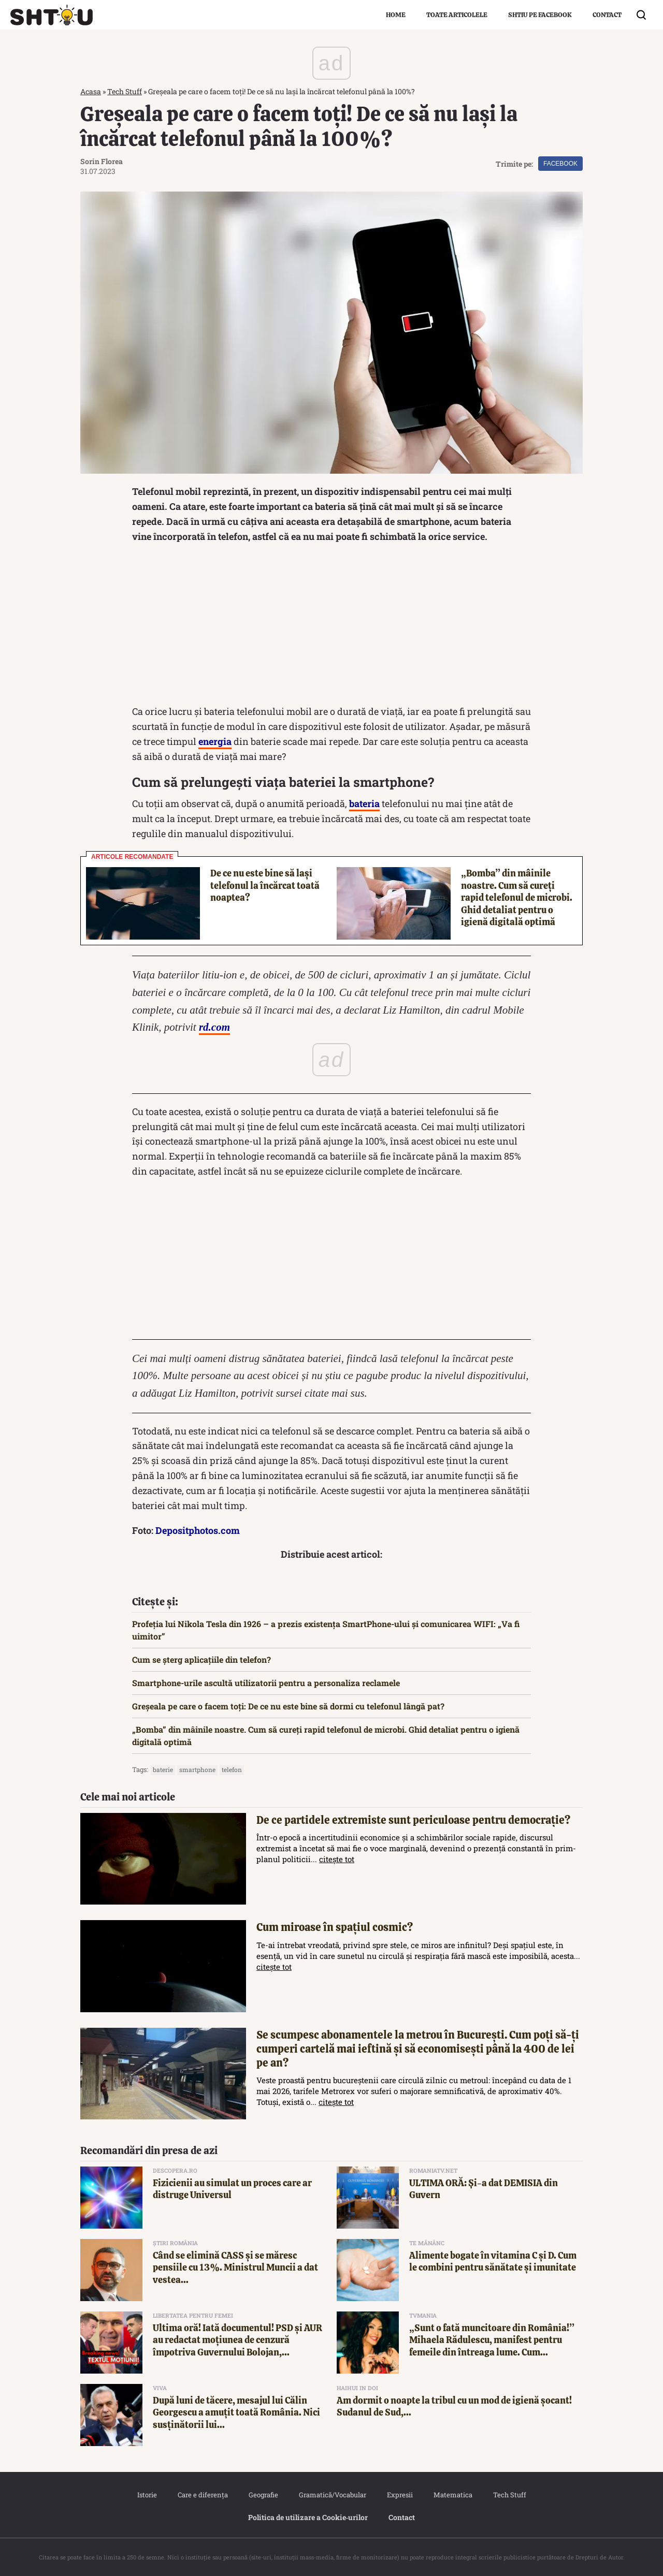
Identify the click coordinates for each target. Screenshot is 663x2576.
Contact (607, 14)
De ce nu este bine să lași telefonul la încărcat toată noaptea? (265, 885)
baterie (163, 1769)
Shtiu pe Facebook (540, 14)
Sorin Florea (101, 161)
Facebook (560, 163)
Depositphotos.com (197, 1530)
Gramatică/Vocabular (332, 2494)
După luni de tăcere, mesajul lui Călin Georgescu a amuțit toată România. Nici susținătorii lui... (236, 2412)
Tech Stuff (124, 91)
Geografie (263, 2494)
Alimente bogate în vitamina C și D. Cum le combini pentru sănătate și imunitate (492, 2261)
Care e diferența (203, 2494)
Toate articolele (456, 14)
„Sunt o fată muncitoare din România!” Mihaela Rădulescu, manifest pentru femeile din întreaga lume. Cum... (491, 2340)
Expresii (400, 2494)
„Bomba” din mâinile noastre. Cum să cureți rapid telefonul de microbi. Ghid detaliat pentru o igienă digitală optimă (516, 897)
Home (396, 14)
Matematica (453, 2494)
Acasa (90, 91)
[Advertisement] (331, 626)
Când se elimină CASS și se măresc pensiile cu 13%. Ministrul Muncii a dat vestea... (235, 2267)
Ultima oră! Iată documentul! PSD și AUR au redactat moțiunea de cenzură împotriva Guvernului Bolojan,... (237, 2340)
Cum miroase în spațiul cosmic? (334, 1927)
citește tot (336, 1859)
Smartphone (197, 1769)
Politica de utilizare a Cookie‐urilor (308, 2517)
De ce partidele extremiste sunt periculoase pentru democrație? (413, 1820)
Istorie (147, 2494)
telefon (232, 1769)
